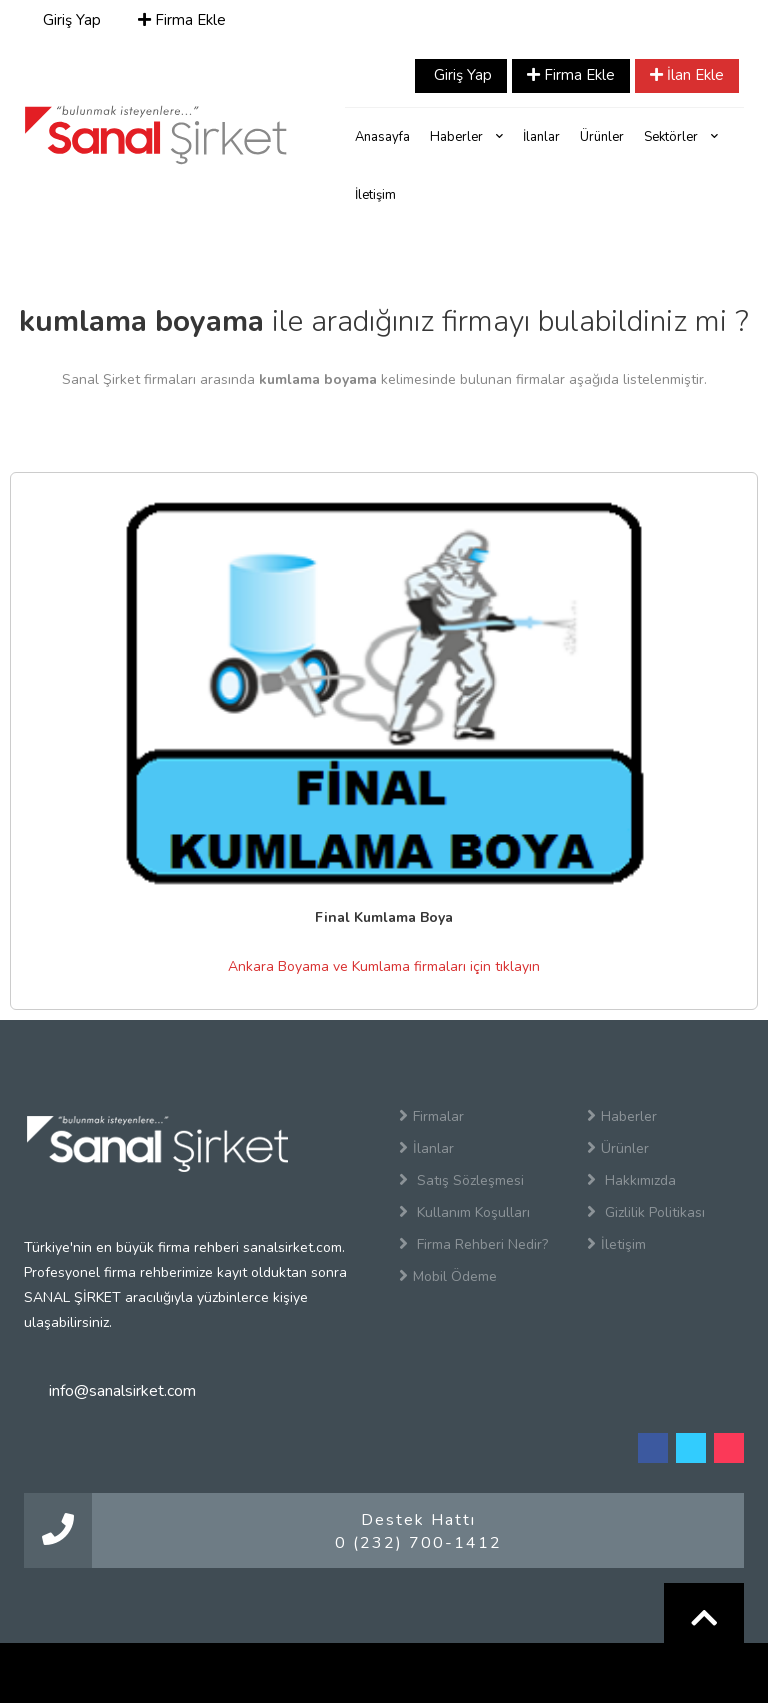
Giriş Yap (70, 20)
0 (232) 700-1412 (418, 1543)
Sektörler (681, 137)
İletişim (375, 195)
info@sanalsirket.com (122, 1391)
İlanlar (541, 137)
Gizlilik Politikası (646, 1212)
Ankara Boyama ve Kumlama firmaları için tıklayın (384, 966)
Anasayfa (382, 137)
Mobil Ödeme (448, 1276)
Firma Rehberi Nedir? (473, 1244)
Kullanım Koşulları (464, 1212)
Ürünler (602, 137)
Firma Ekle (182, 20)
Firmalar (431, 1116)
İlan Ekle (687, 75)
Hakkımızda (631, 1180)
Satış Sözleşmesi (461, 1180)
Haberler (466, 137)
